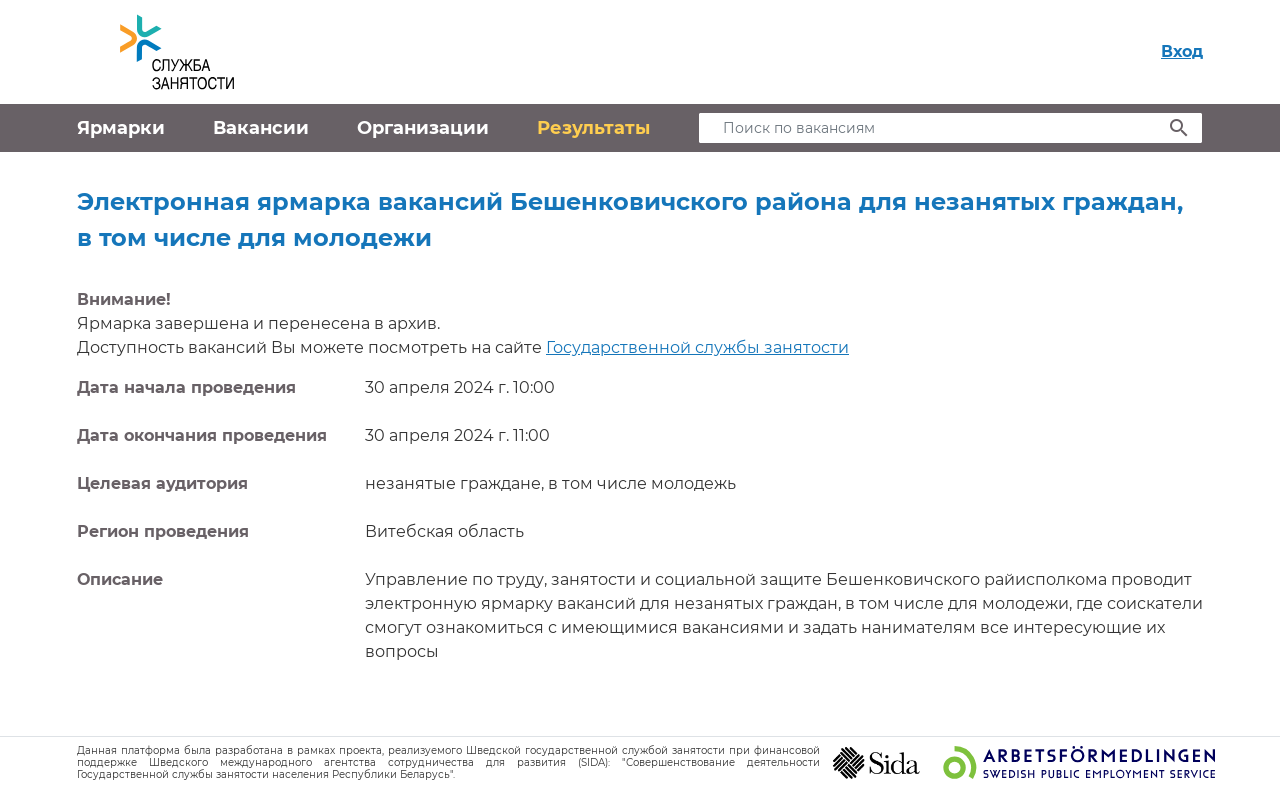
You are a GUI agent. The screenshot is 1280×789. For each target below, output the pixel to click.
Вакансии (261, 128)
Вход (1182, 51)
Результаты (593, 128)
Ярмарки (121, 128)
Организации (423, 128)
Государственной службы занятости (697, 347)
